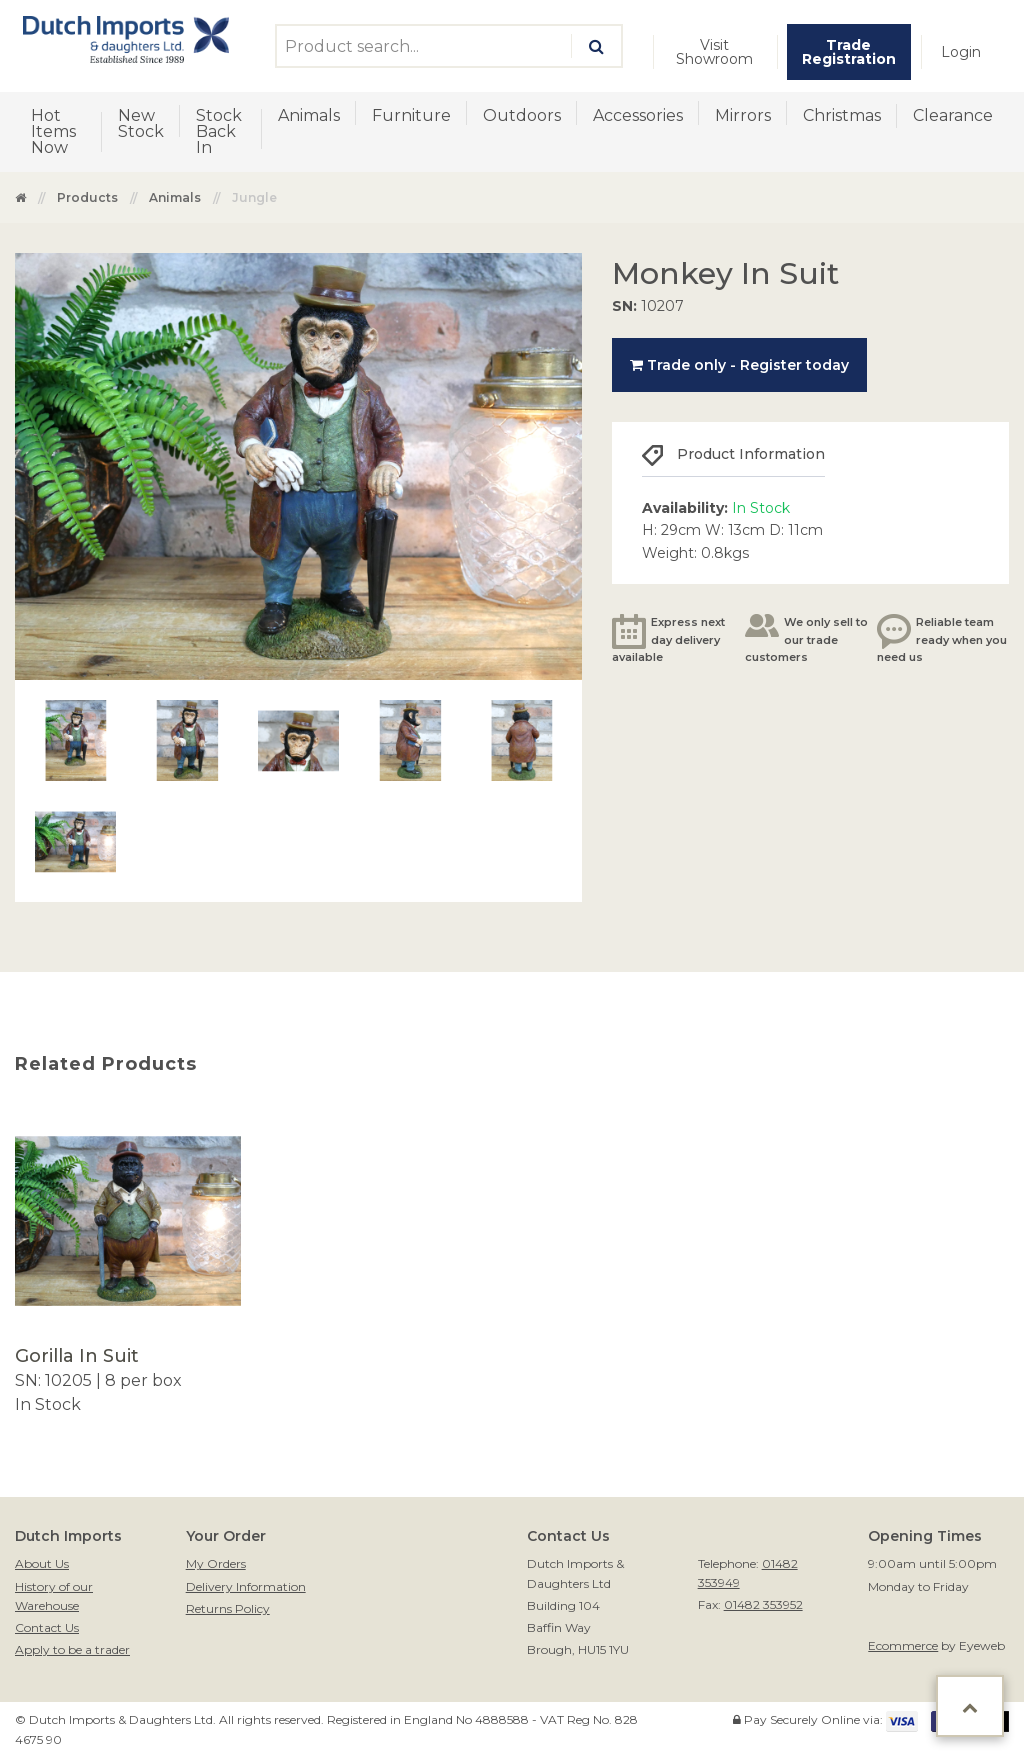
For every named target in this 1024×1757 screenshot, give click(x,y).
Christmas (842, 115)
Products (87, 197)
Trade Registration (849, 52)
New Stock (141, 123)
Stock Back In (219, 131)
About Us (42, 1563)
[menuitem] (715, 52)
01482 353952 (763, 1604)
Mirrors (743, 115)
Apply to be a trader (72, 1649)
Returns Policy (228, 1608)
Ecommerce (903, 1645)
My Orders (216, 1563)
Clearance (953, 115)
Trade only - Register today (739, 365)
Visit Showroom (714, 52)
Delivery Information (246, 1586)
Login (961, 52)
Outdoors (522, 115)
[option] (128, 1262)
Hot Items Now (53, 131)
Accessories (638, 115)
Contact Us (47, 1627)
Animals (309, 115)
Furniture (411, 115)
